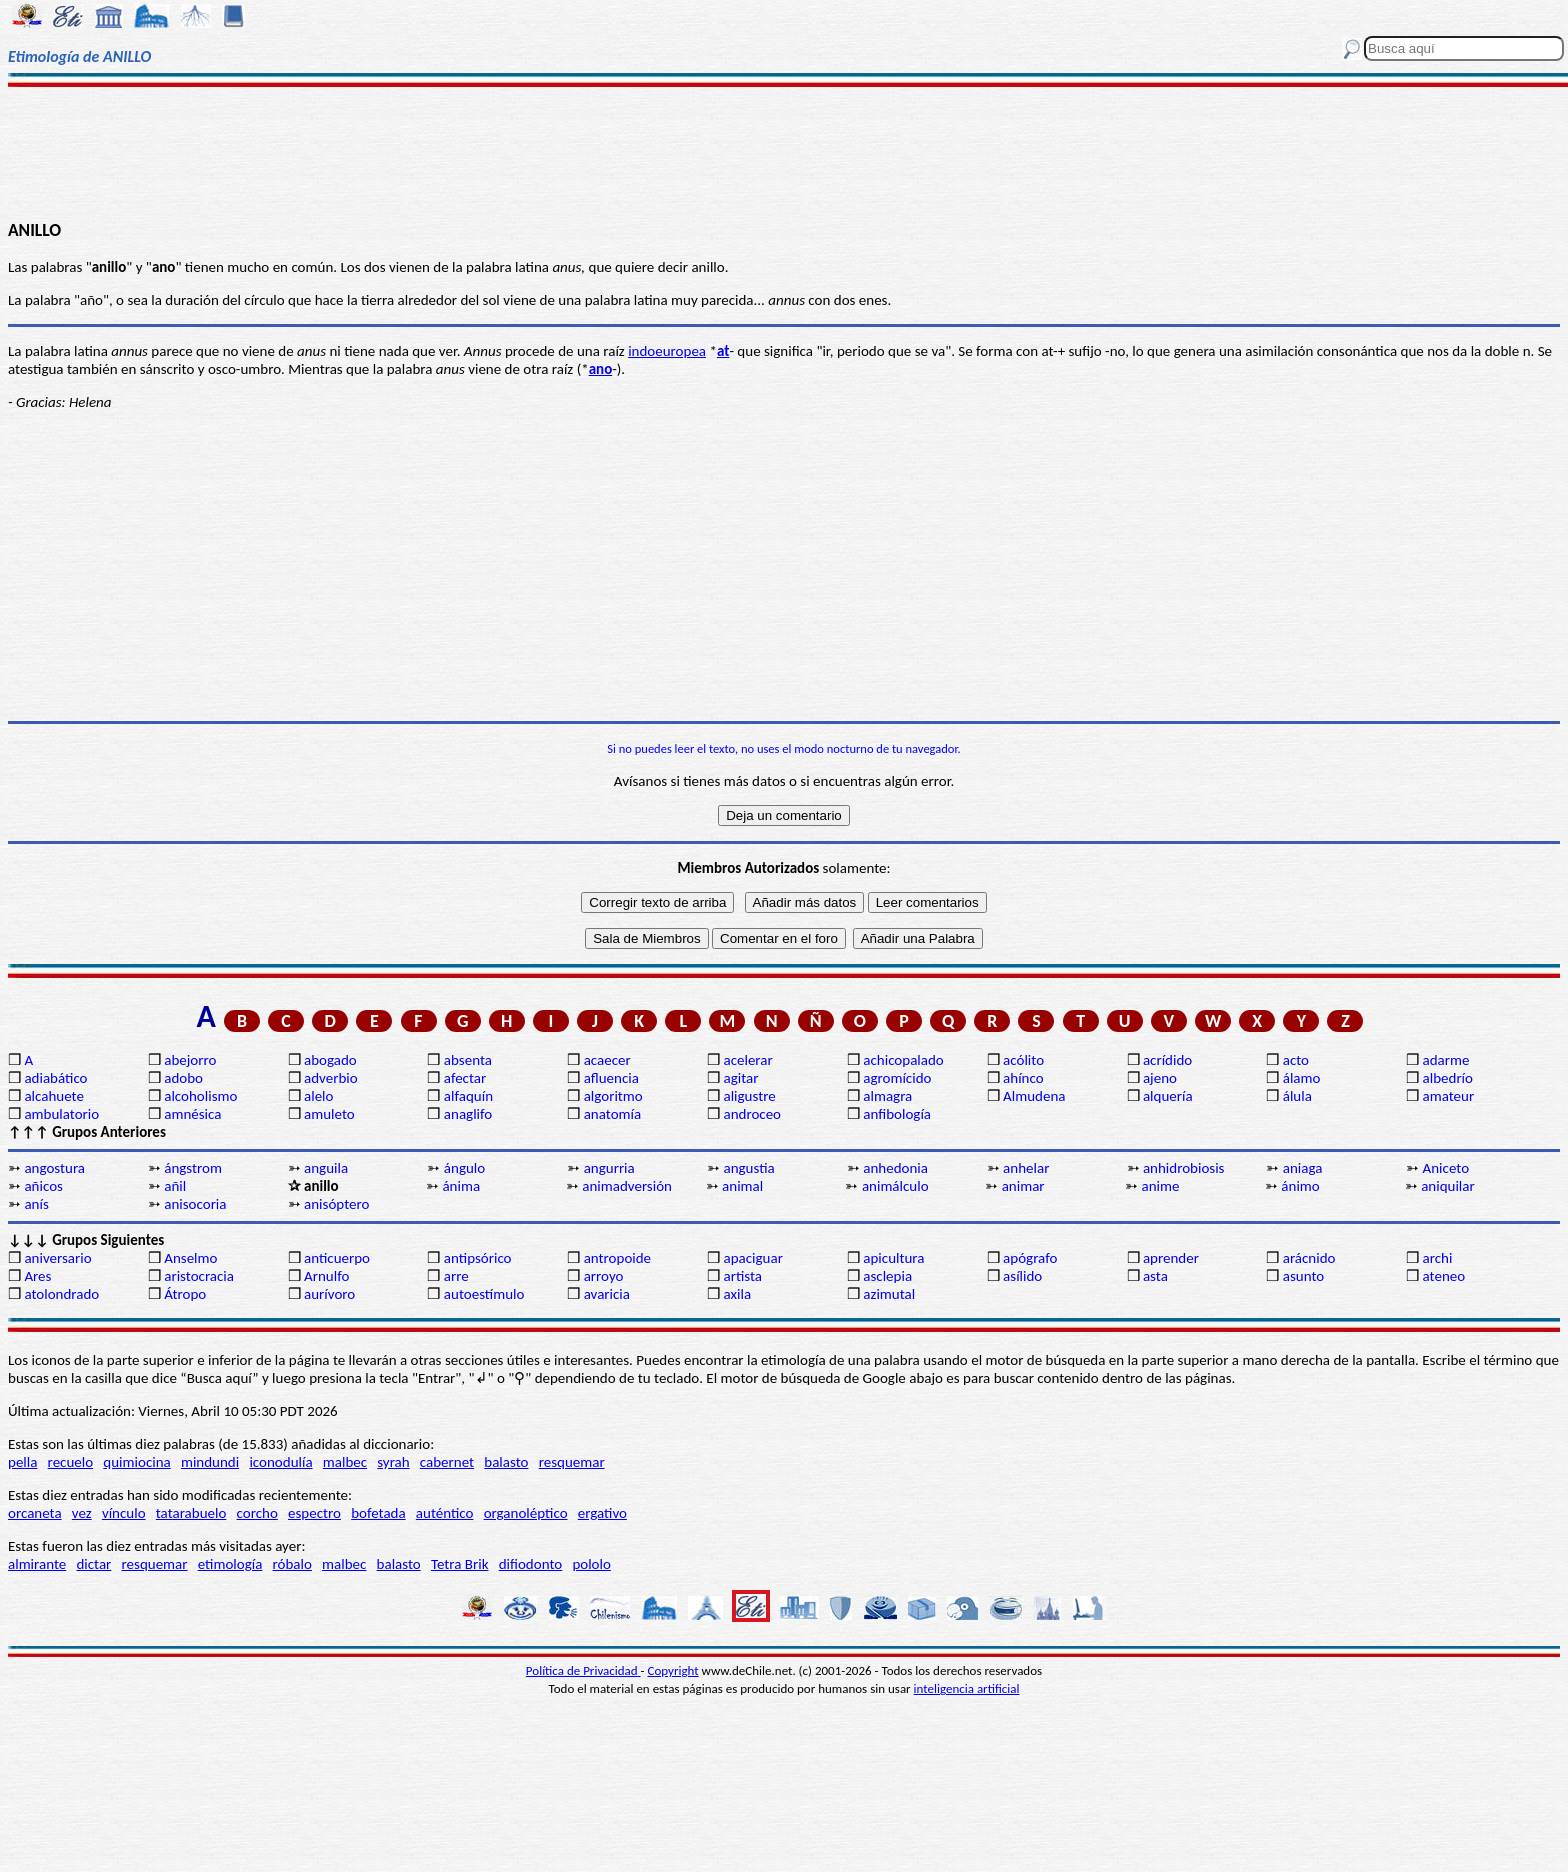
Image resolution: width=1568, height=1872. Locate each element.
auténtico (445, 1513)
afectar (465, 1078)
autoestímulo (484, 1294)
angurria (609, 1168)
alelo (318, 1096)
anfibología (897, 1114)
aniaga (1303, 1168)
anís (36, 1204)
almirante (37, 1564)
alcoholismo (200, 1096)
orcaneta (35, 1513)
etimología (230, 1564)
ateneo (1444, 1276)
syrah (393, 1462)
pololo (591, 1564)
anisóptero (336, 1204)
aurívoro (329, 1294)
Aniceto (1446, 1168)
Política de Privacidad (583, 1670)
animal (742, 1186)
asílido (1022, 1276)
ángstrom (193, 1168)
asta (1155, 1276)
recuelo (71, 1462)
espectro (314, 1513)
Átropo (185, 1294)
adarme (1446, 1060)
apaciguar (752, 1258)
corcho (257, 1513)
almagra (887, 1096)
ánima (461, 1186)
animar (1023, 1186)
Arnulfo (326, 1276)
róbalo (292, 1564)
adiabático (55, 1078)
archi (1438, 1258)
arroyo (604, 1276)
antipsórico (478, 1258)
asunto (1303, 1276)
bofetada (378, 1513)
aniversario (57, 1258)
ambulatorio (61, 1114)
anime (1161, 1186)
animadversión (627, 1186)
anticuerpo (337, 1258)
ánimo (1300, 1186)
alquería (1168, 1096)
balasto (506, 1462)
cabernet (447, 1462)
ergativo (602, 1513)
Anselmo (190, 1258)
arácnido (1309, 1258)
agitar (740, 1078)
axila (737, 1294)
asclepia (887, 1276)
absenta (468, 1060)
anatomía (613, 1114)
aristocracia (199, 1276)
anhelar (1026, 1168)
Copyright (673, 1670)
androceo (752, 1114)
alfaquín (468, 1096)
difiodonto (531, 1564)
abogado (330, 1060)
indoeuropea (667, 351)
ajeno (1160, 1078)
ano (601, 369)
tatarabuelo (191, 1513)
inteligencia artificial (967, 1688)
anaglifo (468, 1114)
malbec (345, 1462)
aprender (1171, 1258)
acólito (1023, 1060)
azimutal (889, 1294)
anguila (326, 1168)
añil (175, 1186)
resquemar (572, 1462)
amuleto (329, 1114)
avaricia (607, 1294)
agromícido (897, 1078)
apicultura (893, 1258)
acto (1296, 1060)
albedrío (1448, 1078)
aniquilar (1448, 1186)
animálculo (895, 1186)
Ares (37, 1276)
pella (22, 1462)
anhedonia (895, 1168)
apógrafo (1030, 1258)
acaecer (607, 1060)
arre (456, 1276)
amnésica (192, 1114)
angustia (748, 1168)
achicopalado (903, 1060)
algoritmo (613, 1096)
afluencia (611, 1078)
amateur (1449, 1096)
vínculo (124, 1513)
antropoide (617, 1258)
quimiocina (136, 1462)
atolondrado (61, 1294)
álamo (1302, 1078)
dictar (93, 1564)
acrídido (1167, 1060)
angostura (54, 1168)
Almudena (1034, 1096)
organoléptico (526, 1513)
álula (1297, 1096)
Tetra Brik (460, 1564)
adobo (183, 1078)
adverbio (331, 1078)
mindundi (210, 1462)
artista (742, 1276)
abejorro (190, 1060)
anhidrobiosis (1184, 1168)
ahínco (1023, 1078)
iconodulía (280, 1462)
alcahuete (54, 1096)
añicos (43, 1186)
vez (82, 1513)
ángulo (464, 1168)
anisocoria (195, 1204)
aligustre (749, 1096)
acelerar (747, 1060)
